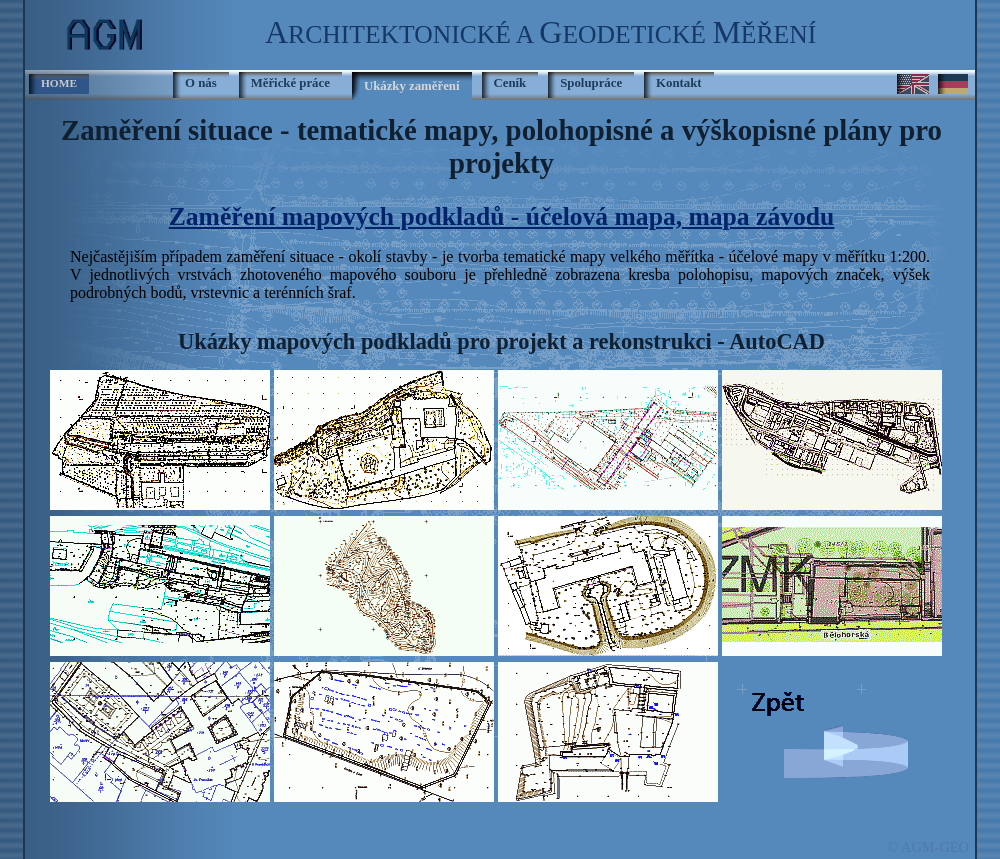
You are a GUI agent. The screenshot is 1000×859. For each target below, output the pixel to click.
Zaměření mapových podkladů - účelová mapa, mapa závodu (502, 216)
